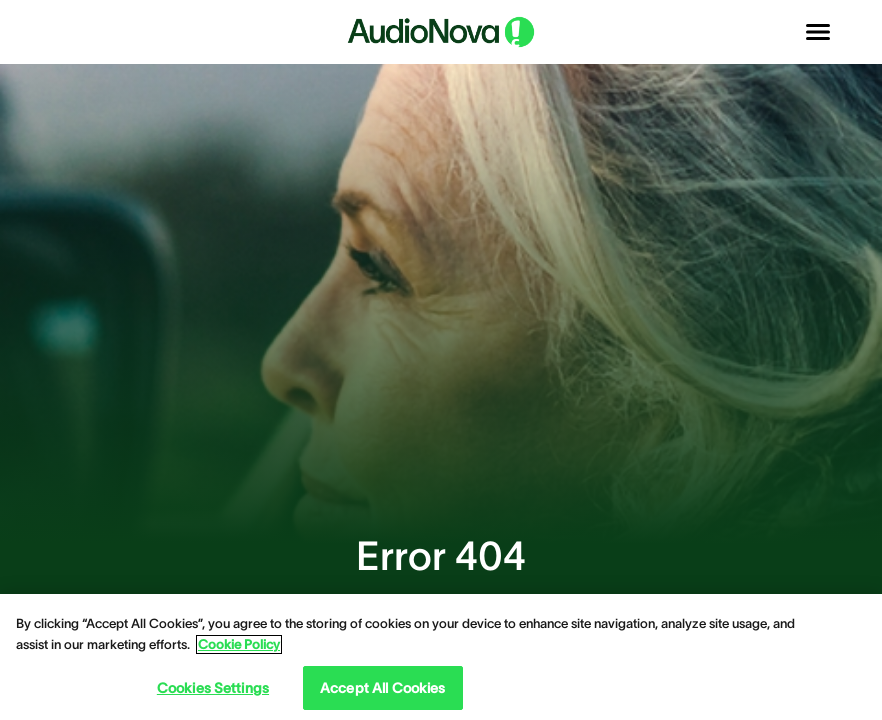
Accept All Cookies (383, 688)
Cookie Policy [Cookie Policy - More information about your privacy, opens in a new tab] (239, 644)
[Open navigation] (818, 32)
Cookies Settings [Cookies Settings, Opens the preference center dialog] (213, 688)
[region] (441, 657)
